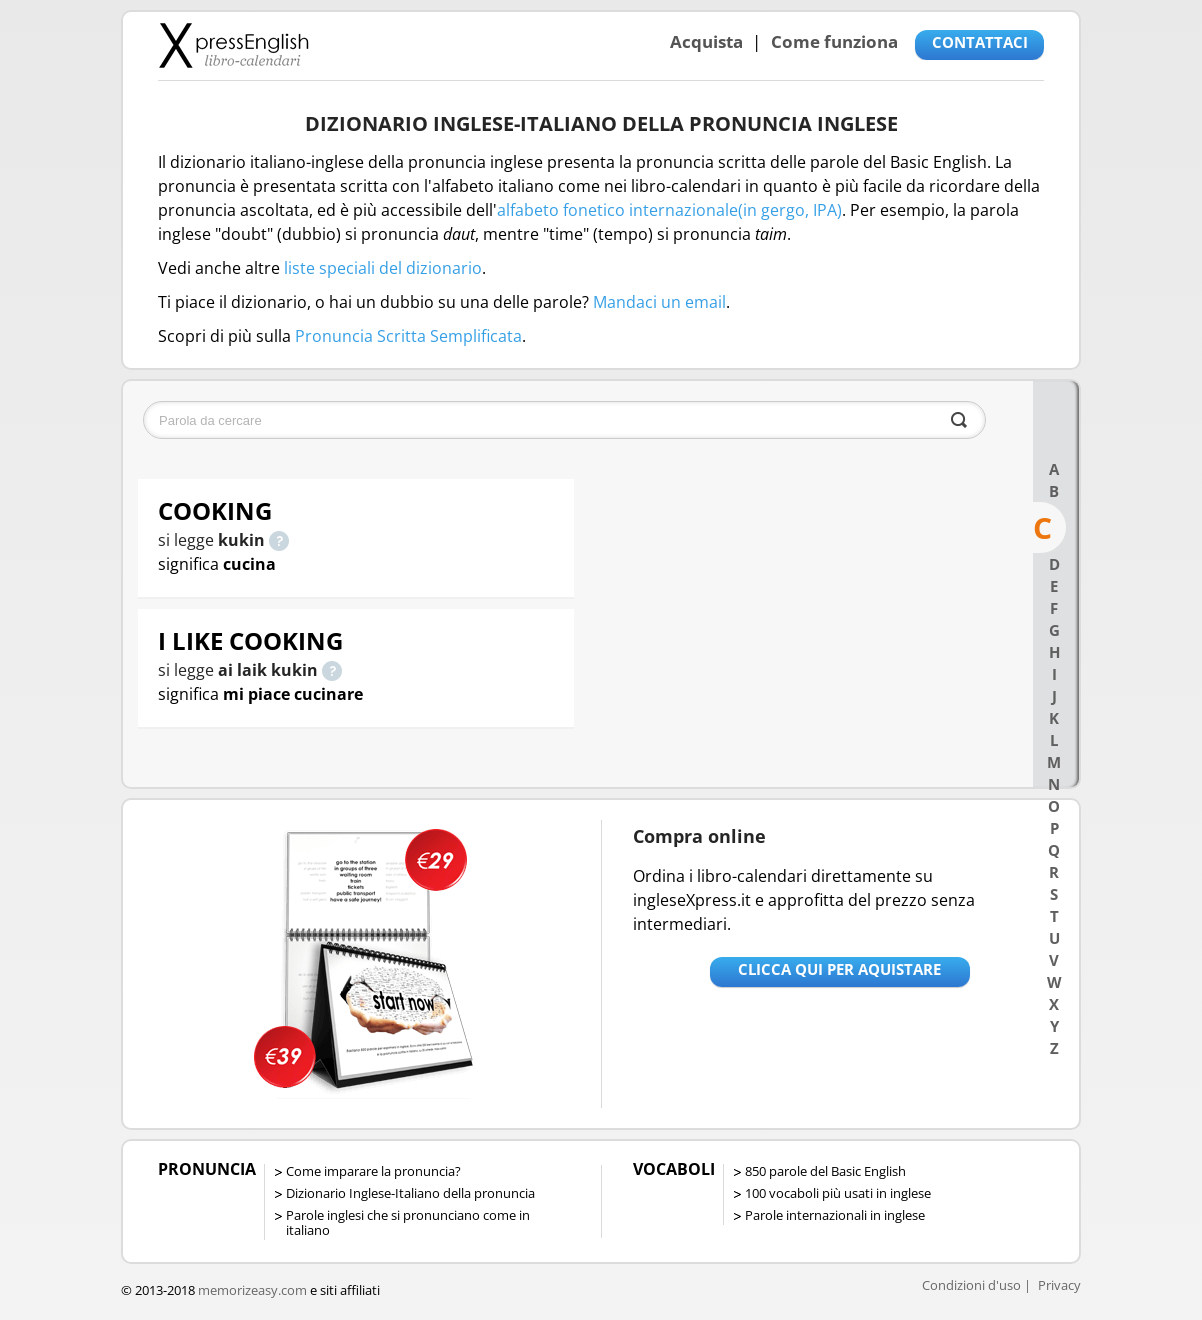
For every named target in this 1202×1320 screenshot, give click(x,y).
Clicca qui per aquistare (839, 969)
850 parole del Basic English (825, 1171)
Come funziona (834, 41)
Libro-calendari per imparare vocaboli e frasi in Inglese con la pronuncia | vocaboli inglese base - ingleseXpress (233, 45)
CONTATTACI (980, 42)
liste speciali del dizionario (383, 268)
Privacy (1059, 1285)
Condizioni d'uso (971, 1285)
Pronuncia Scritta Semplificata (408, 336)
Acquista (706, 41)
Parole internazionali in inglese (835, 1215)
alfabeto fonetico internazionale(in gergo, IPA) (669, 210)
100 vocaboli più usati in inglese (838, 1193)
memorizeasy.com (252, 1290)
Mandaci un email (659, 302)
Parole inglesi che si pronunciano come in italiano (408, 1222)
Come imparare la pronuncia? (373, 1171)
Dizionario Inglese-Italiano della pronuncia (410, 1193)
